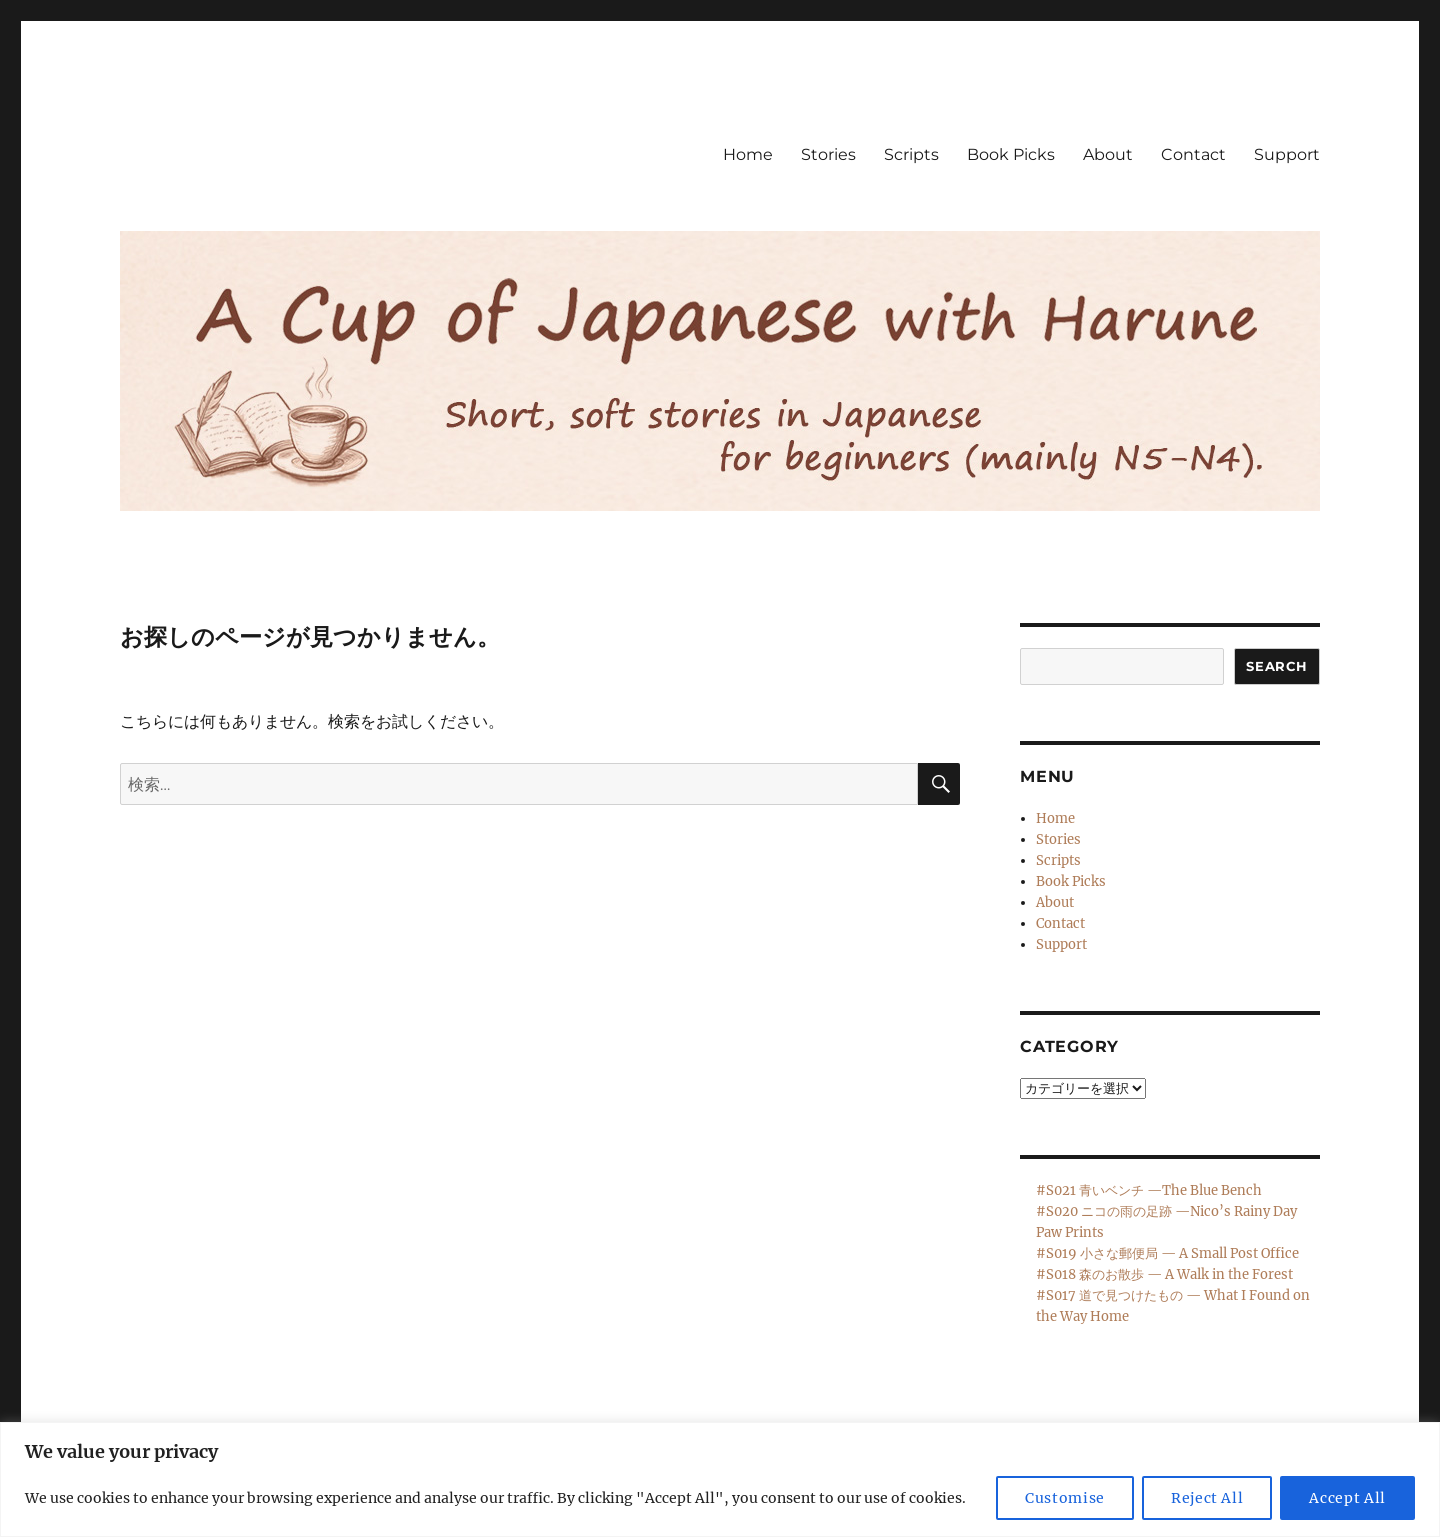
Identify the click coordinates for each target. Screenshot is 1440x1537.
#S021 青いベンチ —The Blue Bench (1149, 1190)
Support (1287, 154)
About (1108, 154)
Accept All (1347, 1498)
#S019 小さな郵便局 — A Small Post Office (1167, 1253)
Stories (828, 154)
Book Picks (1011, 154)
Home (748, 154)
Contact (1193, 154)
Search (1277, 666)
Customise (1065, 1498)
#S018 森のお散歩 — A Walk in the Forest (1164, 1274)
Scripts (911, 154)
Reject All (1207, 1498)
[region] (720, 1479)
